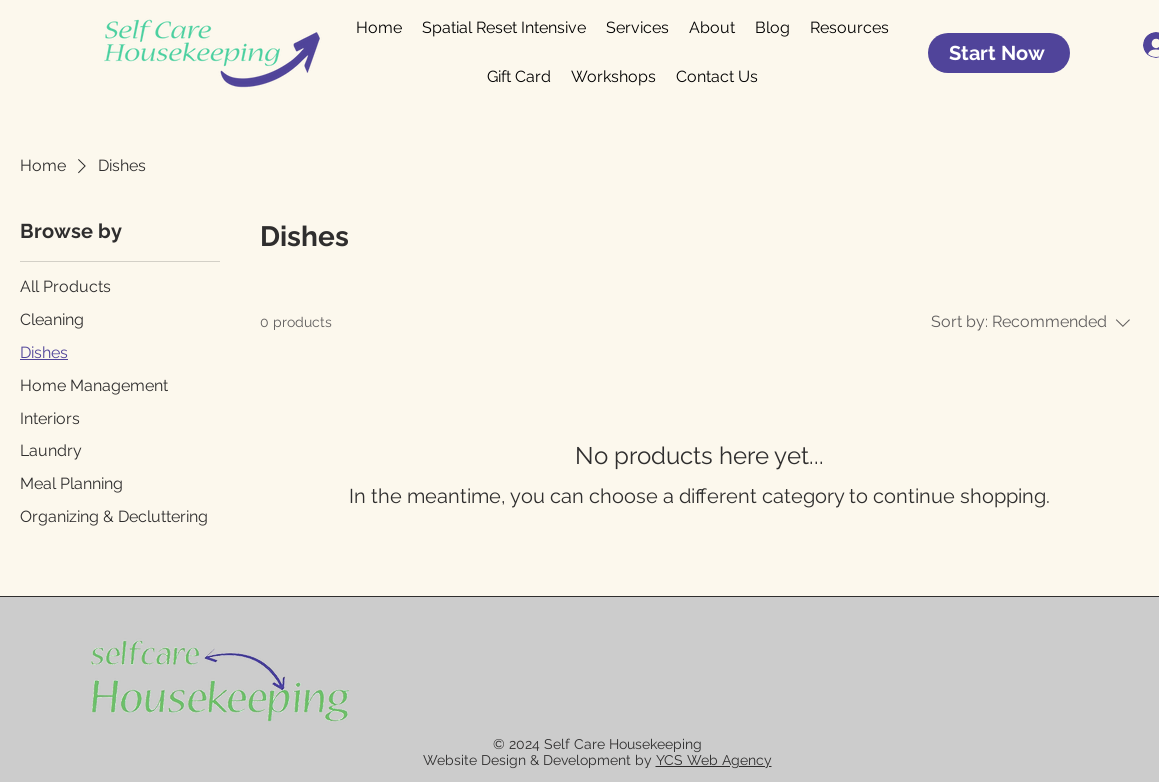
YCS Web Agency (714, 760)
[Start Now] (999, 53)
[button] (849, 28)
